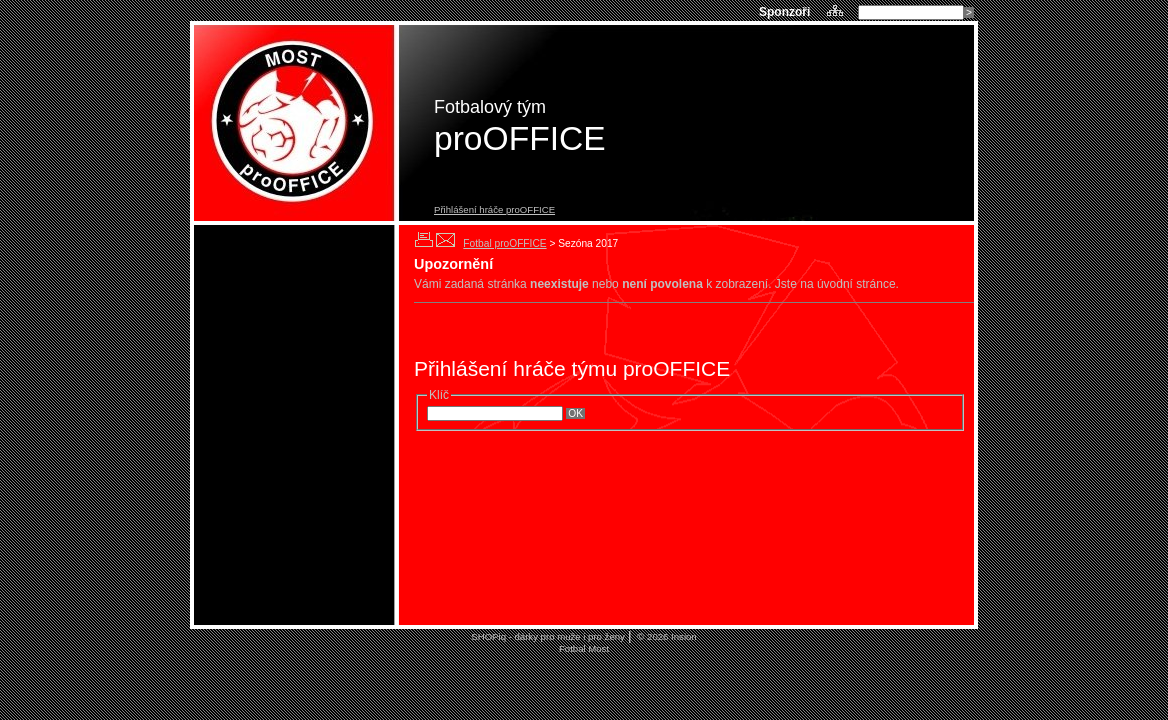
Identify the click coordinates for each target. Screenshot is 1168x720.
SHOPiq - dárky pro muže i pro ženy (548, 636)
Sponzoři (786, 12)
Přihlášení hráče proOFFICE (494, 209)
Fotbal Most (584, 648)
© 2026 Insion (666, 636)
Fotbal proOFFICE (504, 243)
